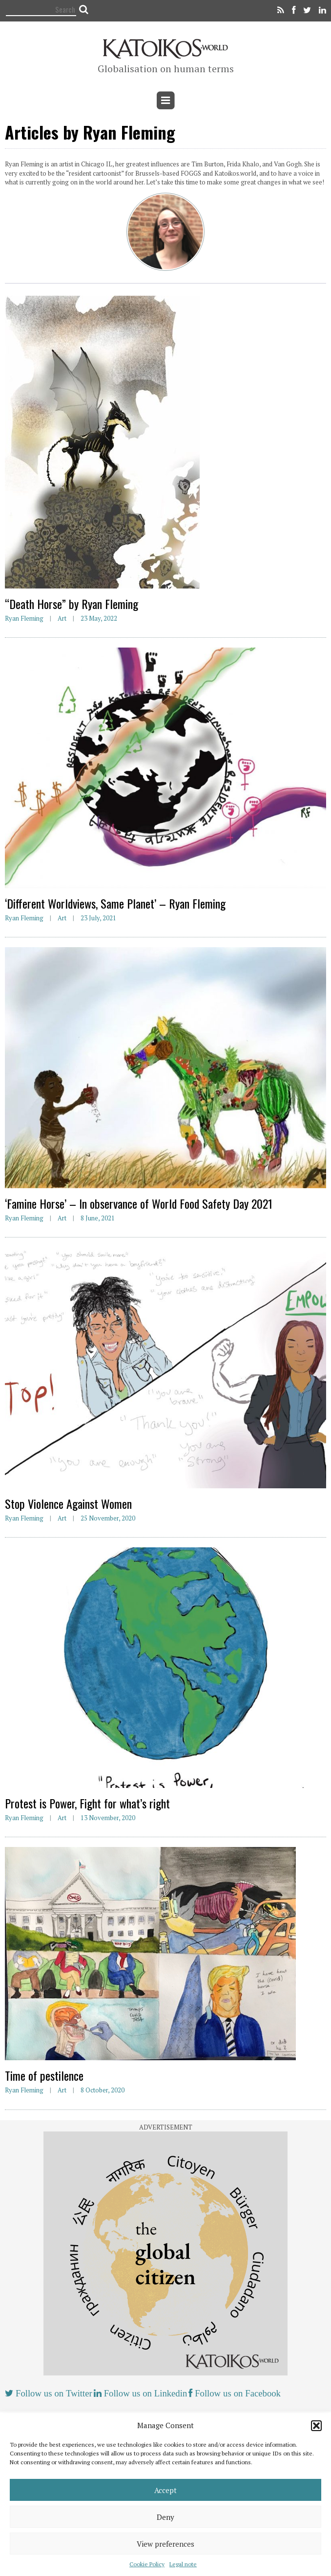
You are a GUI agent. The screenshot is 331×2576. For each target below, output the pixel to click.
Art (62, 618)
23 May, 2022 (99, 618)
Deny (165, 2517)
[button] (316, 2426)
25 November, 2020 (108, 1518)
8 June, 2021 (98, 1218)
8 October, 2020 (102, 2090)
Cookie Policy (147, 2564)
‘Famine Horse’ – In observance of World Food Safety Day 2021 (138, 1203)
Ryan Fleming (24, 618)
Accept (165, 2490)
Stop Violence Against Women (68, 1503)
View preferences (165, 2544)
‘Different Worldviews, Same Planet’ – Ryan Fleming (115, 903)
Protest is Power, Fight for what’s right (87, 1803)
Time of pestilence (44, 2075)
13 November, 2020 (108, 1817)
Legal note (183, 2564)
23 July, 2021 (98, 917)
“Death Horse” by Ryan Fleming (71, 603)
